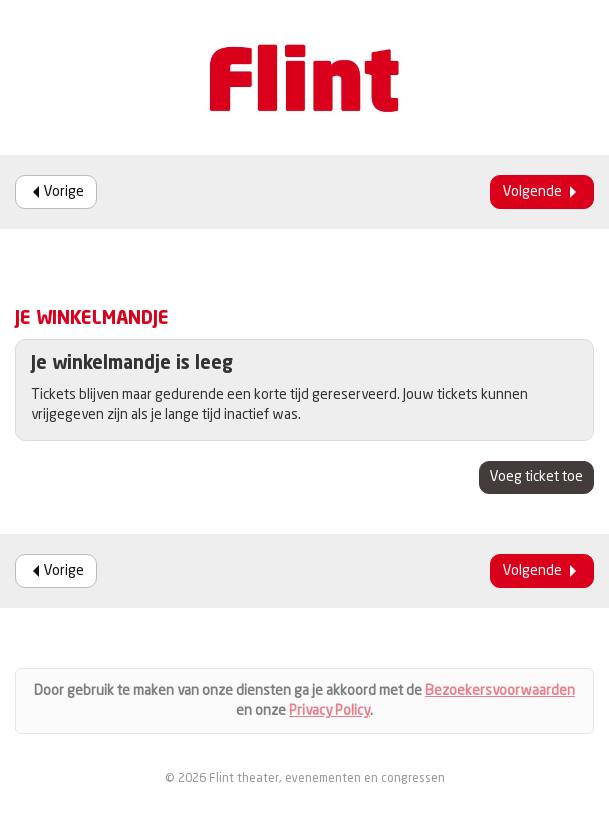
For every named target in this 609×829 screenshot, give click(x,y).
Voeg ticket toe (536, 477)
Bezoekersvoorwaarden (500, 691)
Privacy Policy (329, 711)
